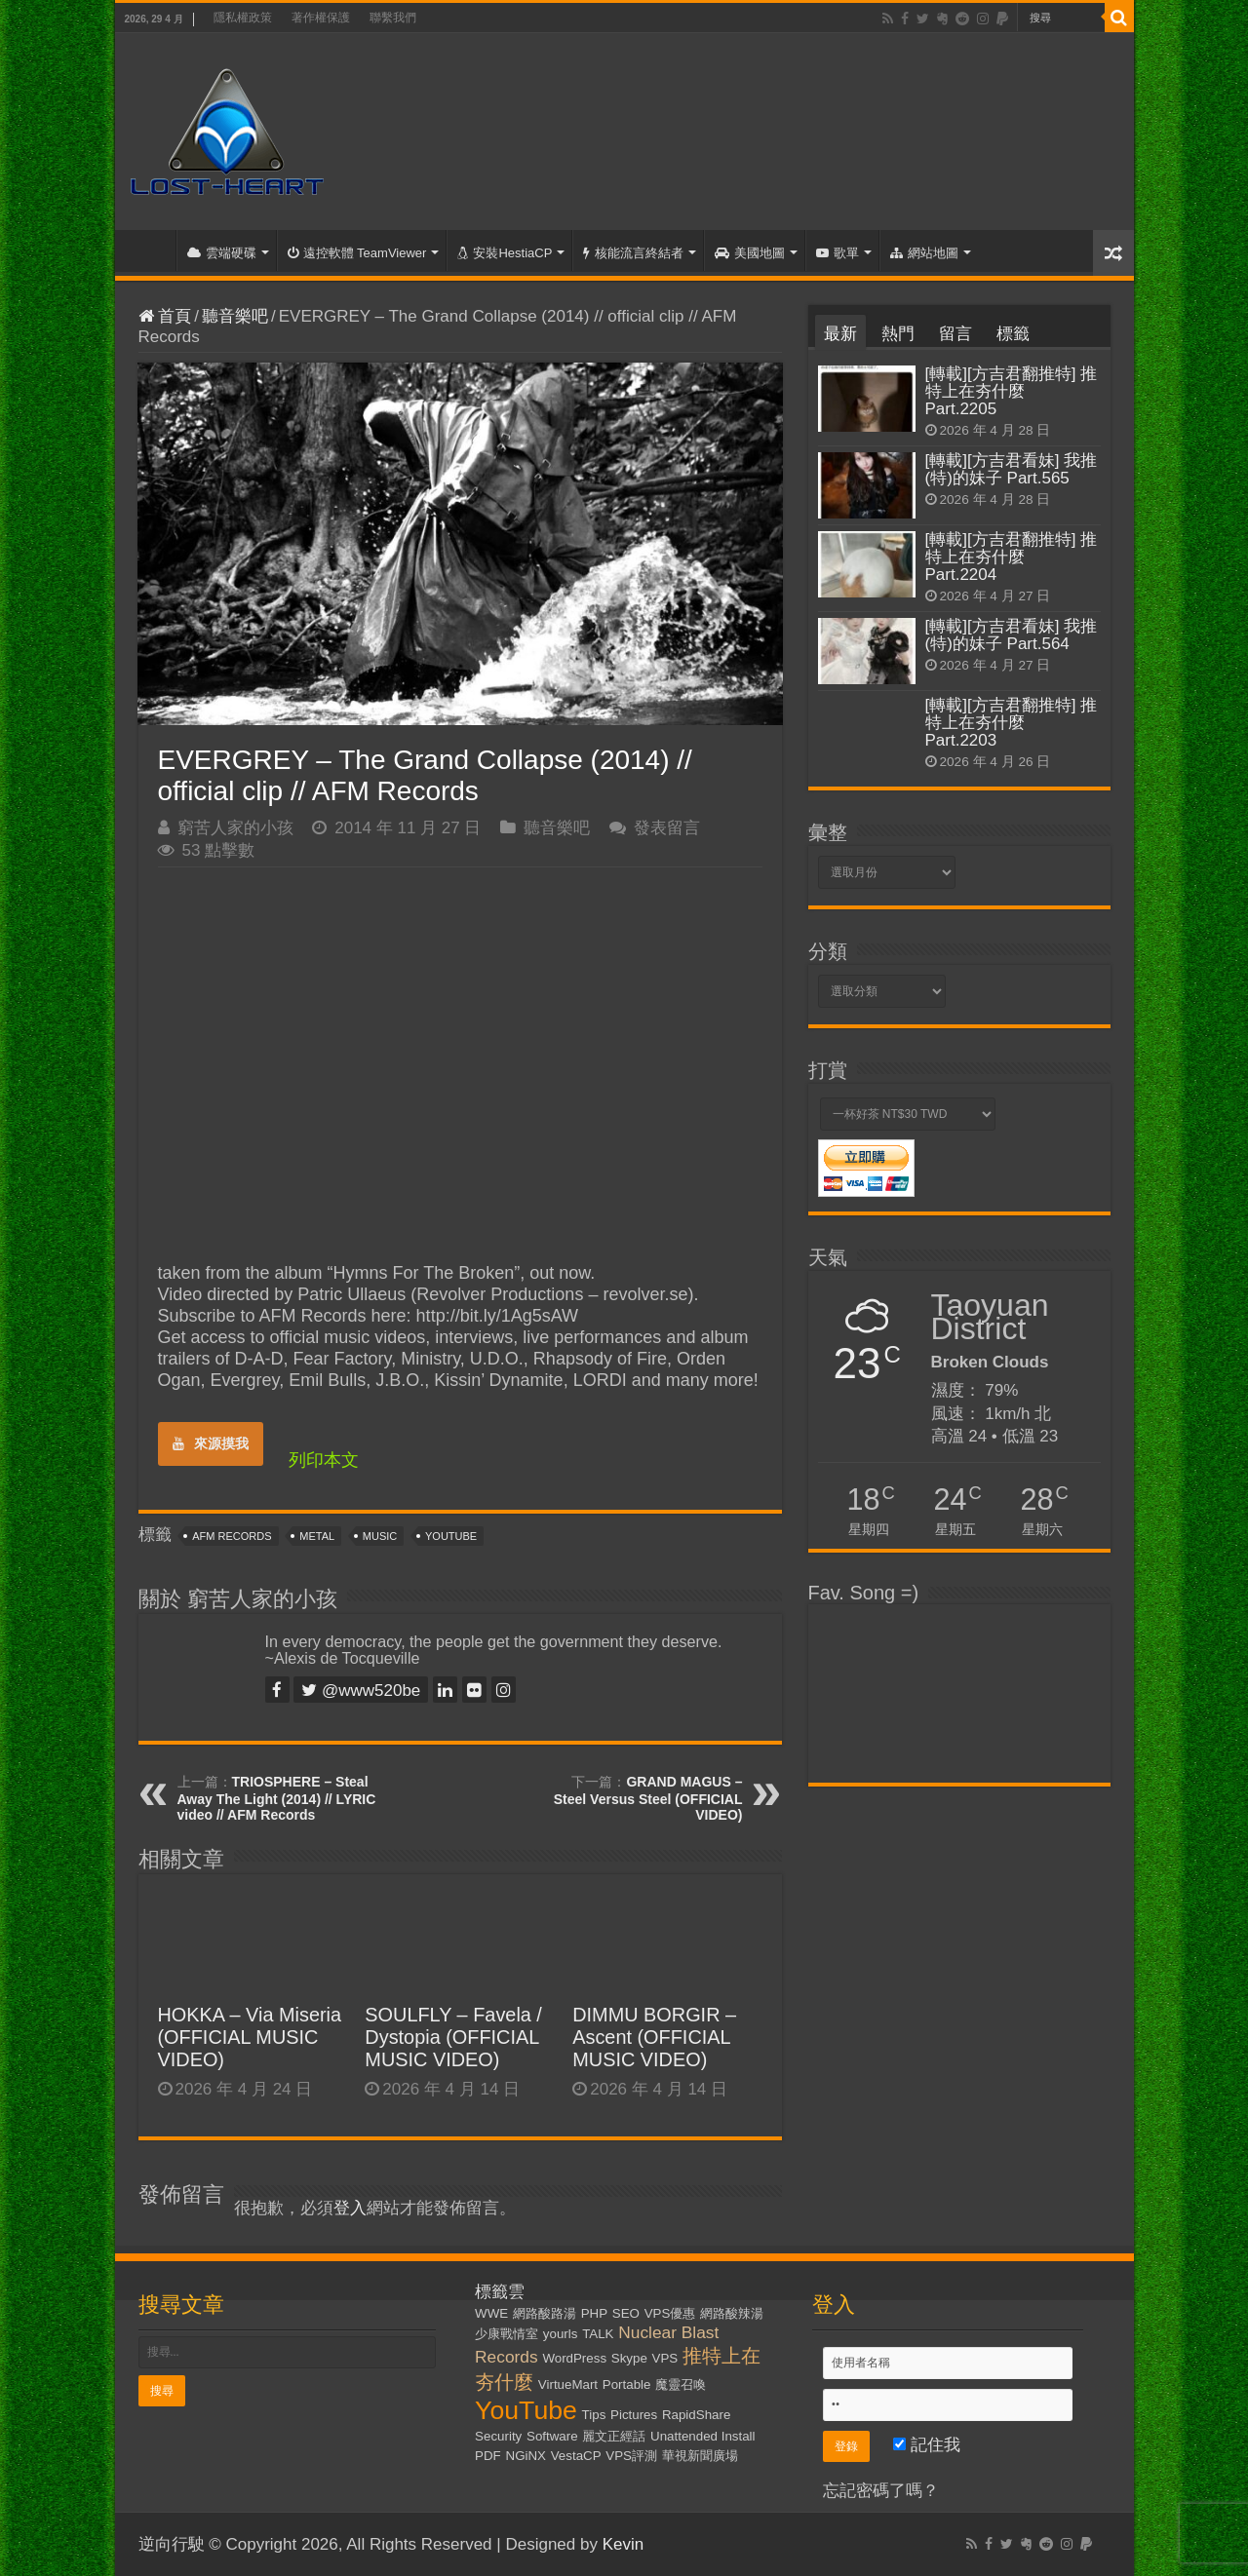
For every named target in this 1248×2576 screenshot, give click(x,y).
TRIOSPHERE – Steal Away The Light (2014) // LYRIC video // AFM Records (276, 1798)
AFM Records (231, 1536)
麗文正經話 (613, 2436)
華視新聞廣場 (700, 2455)
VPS (665, 2358)
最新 (840, 334)
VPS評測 (631, 2455)
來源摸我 (211, 1443)
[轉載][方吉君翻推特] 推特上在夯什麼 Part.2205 (1011, 391)
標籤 (1013, 334)
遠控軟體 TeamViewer (357, 253)
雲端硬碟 (221, 253)
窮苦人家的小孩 (235, 828)
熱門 (898, 334)
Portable (627, 2384)
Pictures (633, 2414)
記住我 (926, 2445)
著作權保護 (321, 17)
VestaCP (576, 2455)
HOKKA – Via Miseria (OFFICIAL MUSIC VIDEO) (250, 2037)
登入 (350, 2208)
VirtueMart (568, 2384)
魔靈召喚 (680, 2384)
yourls (560, 2333)
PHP (594, 2313)
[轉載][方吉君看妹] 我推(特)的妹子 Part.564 (1011, 635)
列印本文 (324, 1460)
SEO (626, 2313)
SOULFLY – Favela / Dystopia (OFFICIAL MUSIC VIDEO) (453, 2037)
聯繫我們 (393, 17)
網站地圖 (924, 253)
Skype (629, 2358)
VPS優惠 (670, 2313)
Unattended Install (702, 2436)
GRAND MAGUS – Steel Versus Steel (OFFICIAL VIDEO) (648, 1798)
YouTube (451, 1536)
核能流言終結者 (633, 253)
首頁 (150, 250)
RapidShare (696, 2414)
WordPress (574, 2358)
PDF (488, 2455)
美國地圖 (750, 253)
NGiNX (526, 2455)
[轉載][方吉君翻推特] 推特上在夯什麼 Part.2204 (1011, 557)
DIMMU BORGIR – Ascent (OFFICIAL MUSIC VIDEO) (654, 2037)
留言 (955, 334)
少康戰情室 (506, 2333)
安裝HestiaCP (504, 253)
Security (498, 2436)
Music (380, 1536)
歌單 (837, 253)
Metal (316, 1536)
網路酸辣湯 (731, 2313)
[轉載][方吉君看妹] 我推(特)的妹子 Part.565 (1011, 469)
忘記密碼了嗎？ (881, 2490)
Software (552, 2436)
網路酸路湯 (544, 2313)
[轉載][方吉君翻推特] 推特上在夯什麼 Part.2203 (1011, 723)
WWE (491, 2313)
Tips (594, 2414)
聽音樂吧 (235, 316)
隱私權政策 (243, 17)
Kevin (623, 2544)
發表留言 (667, 828)
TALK (597, 2333)
